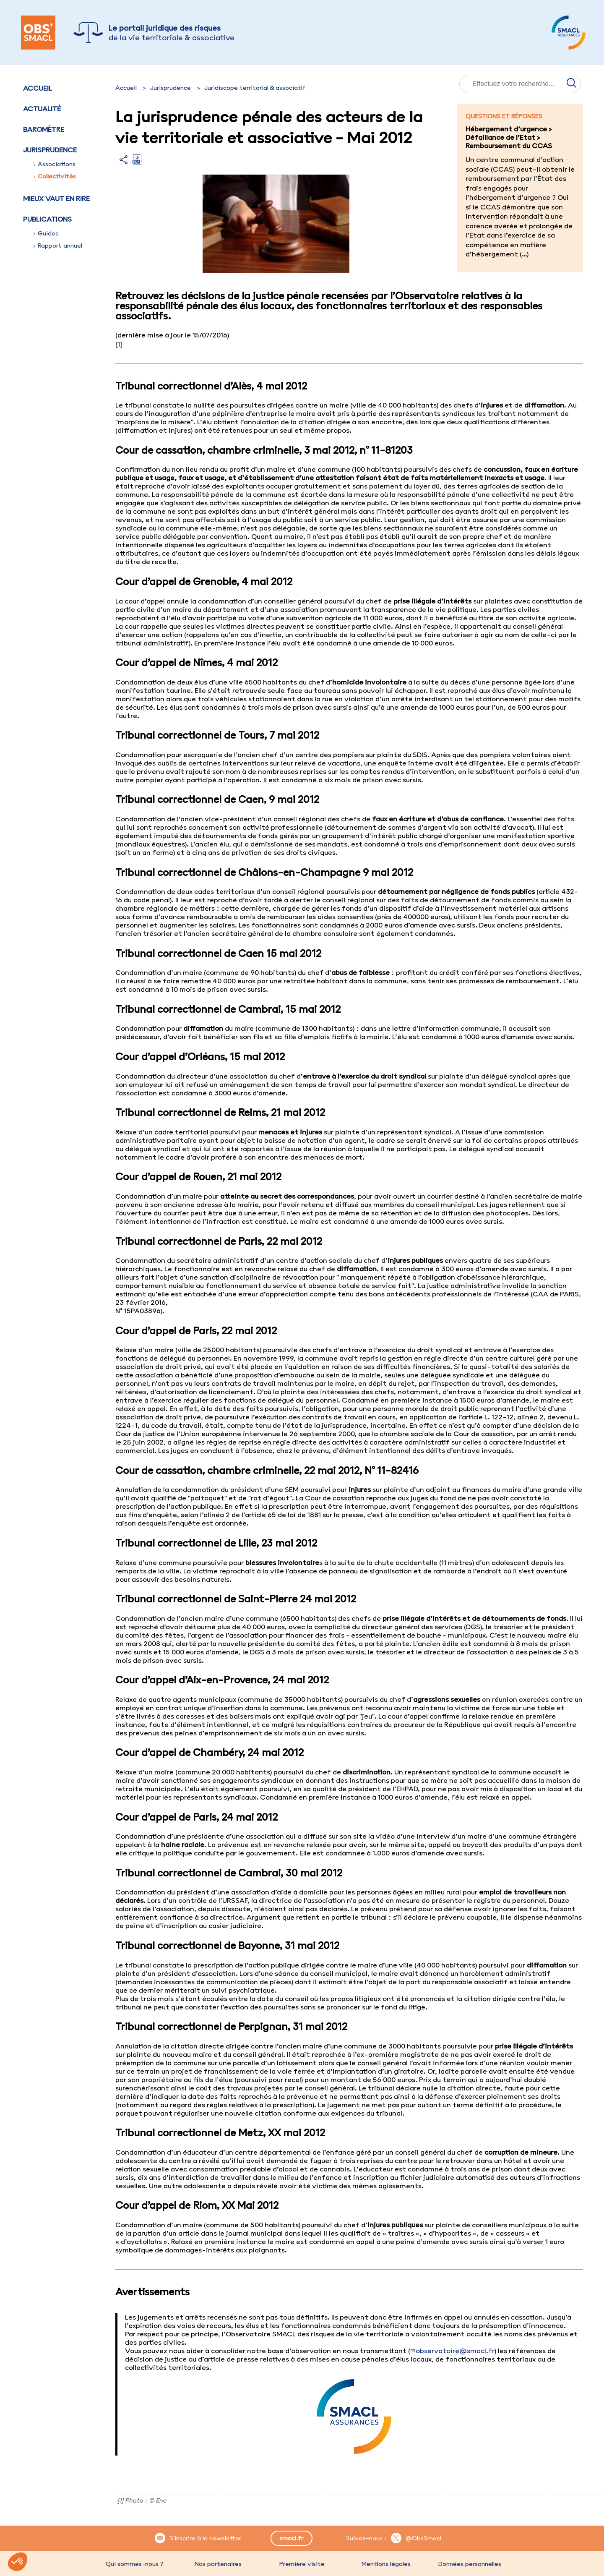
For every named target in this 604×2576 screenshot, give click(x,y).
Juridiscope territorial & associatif (255, 87)
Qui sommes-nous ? (134, 2564)
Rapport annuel (58, 245)
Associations (55, 164)
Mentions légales (386, 2564)
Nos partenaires (218, 2564)
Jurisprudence (170, 87)
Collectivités (55, 176)
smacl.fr (291, 2538)
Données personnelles (469, 2564)
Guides (46, 233)
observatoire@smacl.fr (455, 2350)
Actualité (42, 109)
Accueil (37, 88)
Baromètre (43, 129)
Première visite (302, 2564)
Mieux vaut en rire (56, 198)
